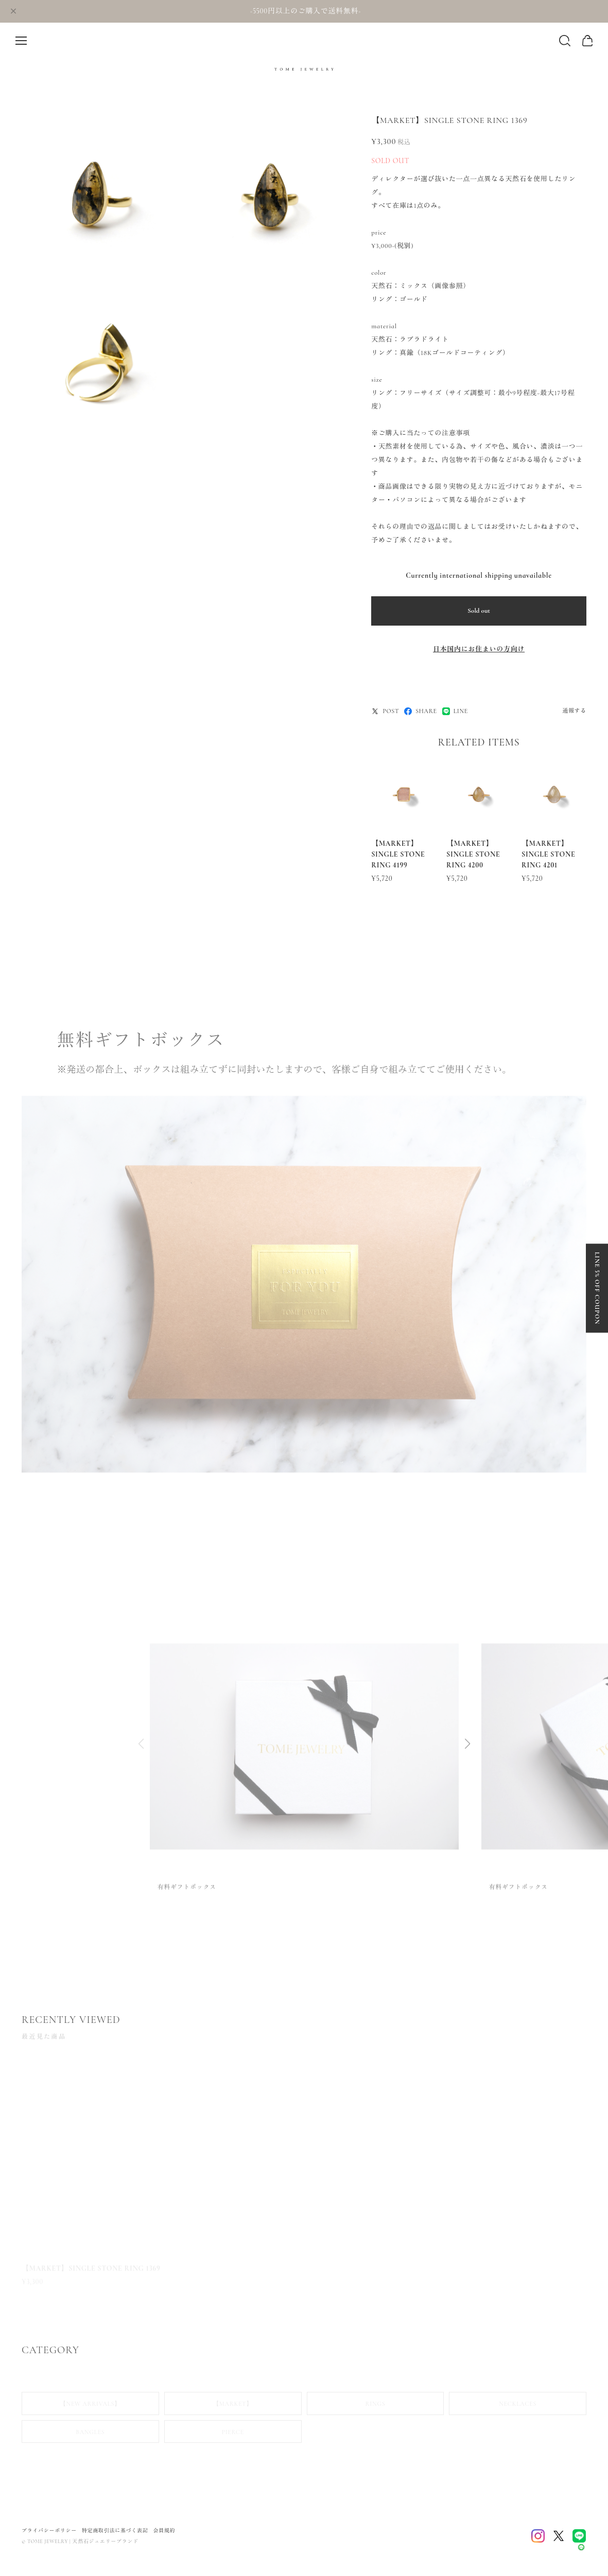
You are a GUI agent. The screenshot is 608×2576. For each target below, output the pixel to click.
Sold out (478, 611)
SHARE (420, 711)
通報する (574, 710)
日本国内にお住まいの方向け (479, 649)
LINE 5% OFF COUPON (597, 1288)
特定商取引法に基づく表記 (115, 2531)
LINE (455, 711)
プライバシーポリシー (49, 2531)
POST (385, 711)
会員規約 (164, 2531)
